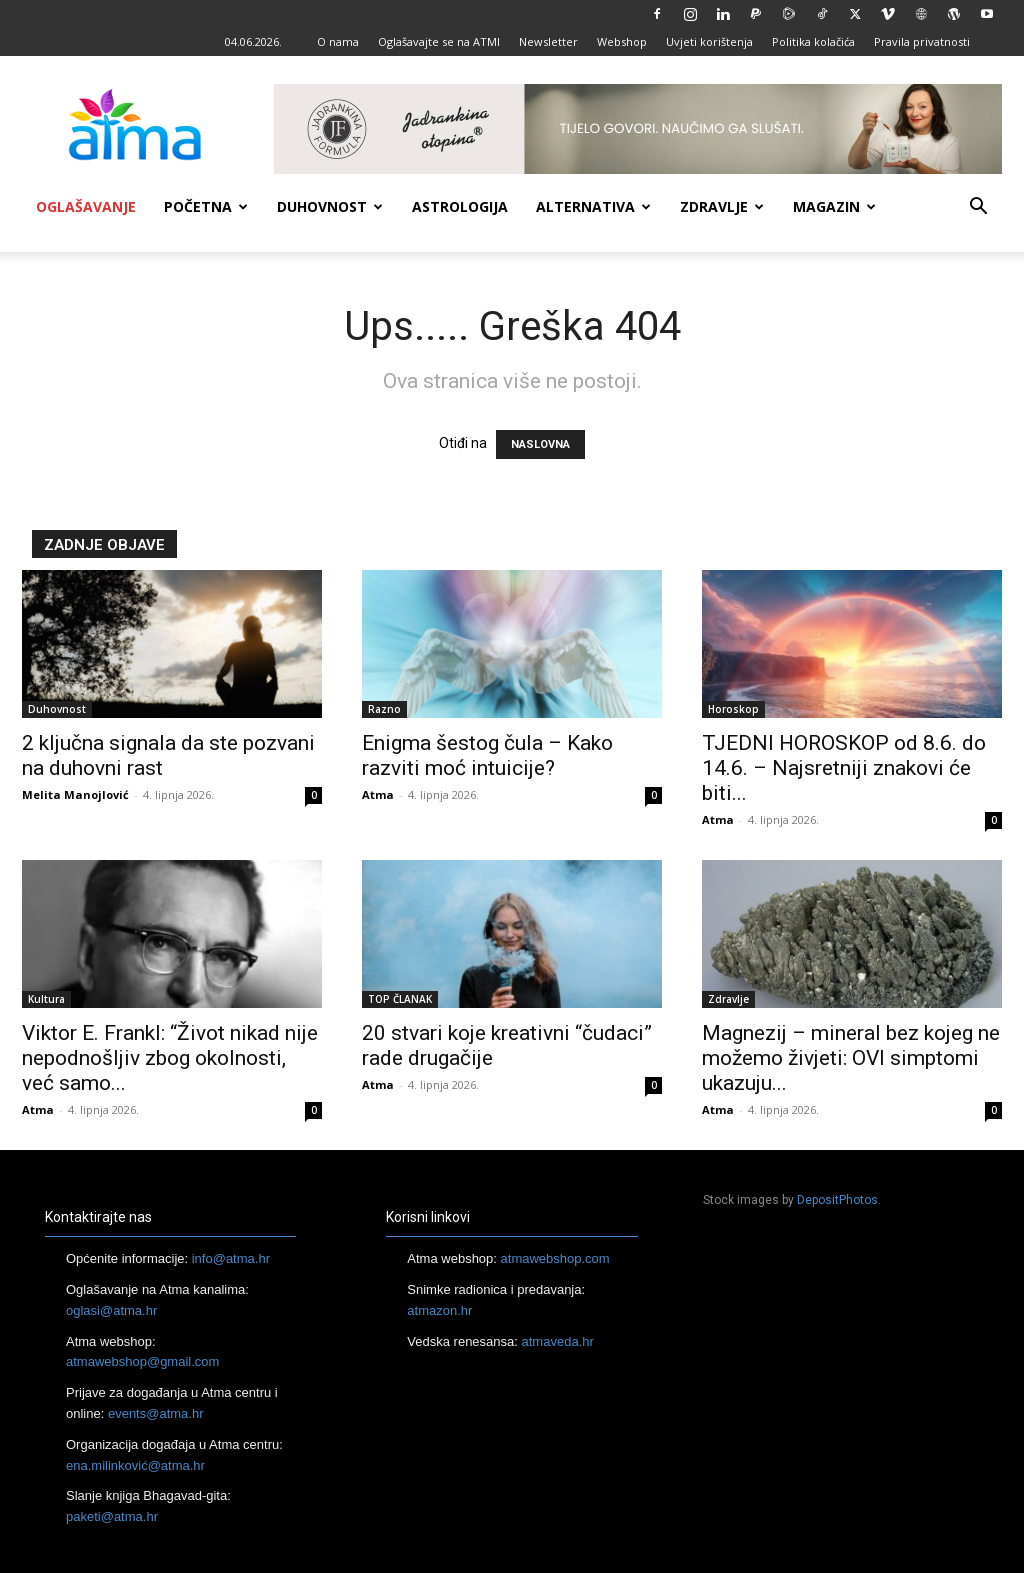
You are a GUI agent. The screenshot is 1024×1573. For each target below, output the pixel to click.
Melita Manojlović (75, 794)
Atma (378, 794)
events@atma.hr (156, 1413)
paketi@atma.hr (112, 1516)
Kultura (46, 999)
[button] (978, 208)
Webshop (622, 41)
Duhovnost (330, 206)
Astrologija (460, 206)
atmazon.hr (439, 1310)
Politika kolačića (813, 41)
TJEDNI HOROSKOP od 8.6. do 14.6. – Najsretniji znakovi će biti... (844, 768)
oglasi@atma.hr (111, 1310)
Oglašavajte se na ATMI (439, 41)
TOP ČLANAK (400, 999)
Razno (384, 709)
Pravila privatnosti (922, 41)
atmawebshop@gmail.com (142, 1361)
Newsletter (548, 41)
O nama (338, 41)
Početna (206, 206)
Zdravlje (722, 206)
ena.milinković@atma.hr (135, 1465)
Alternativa (593, 206)
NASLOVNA (540, 444)
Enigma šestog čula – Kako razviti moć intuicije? (487, 755)
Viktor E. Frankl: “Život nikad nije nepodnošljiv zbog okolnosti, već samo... (170, 1058)
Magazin (834, 206)
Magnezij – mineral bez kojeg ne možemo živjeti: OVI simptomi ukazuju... (851, 1058)
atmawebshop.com (555, 1258)
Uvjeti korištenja (709, 41)
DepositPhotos (837, 1200)
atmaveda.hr (558, 1341)
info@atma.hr (231, 1258)
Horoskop (733, 709)
